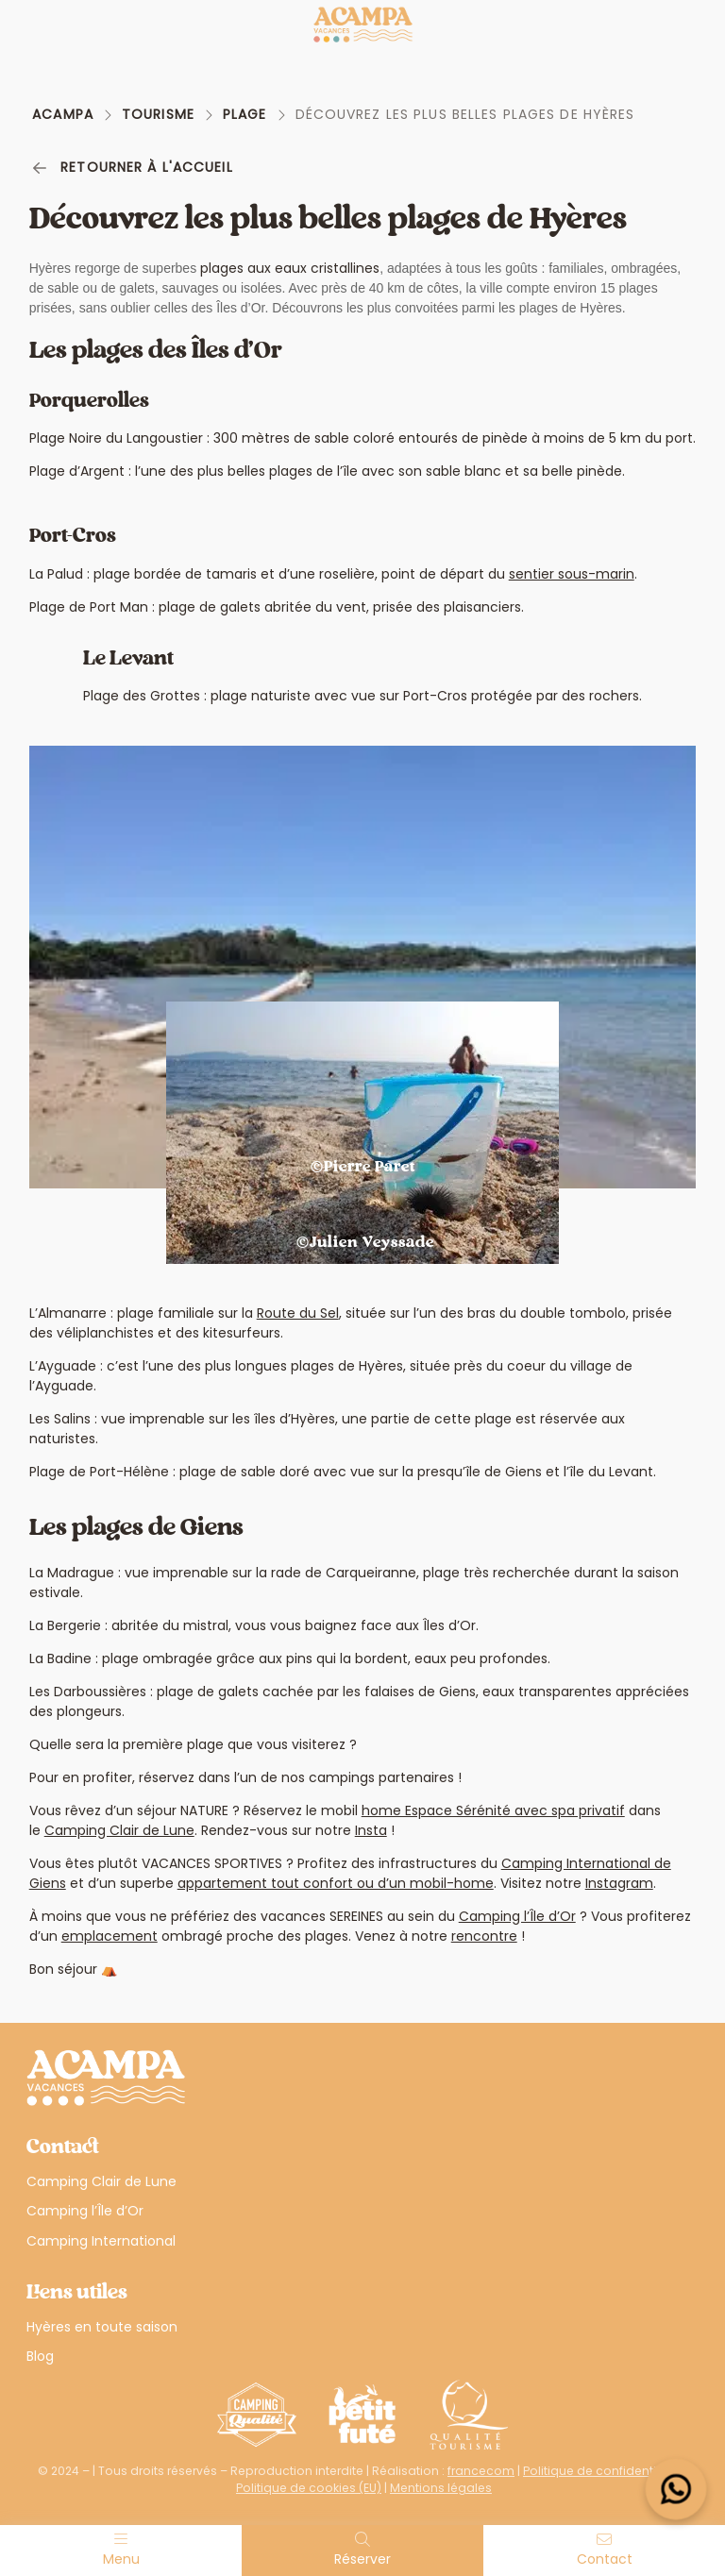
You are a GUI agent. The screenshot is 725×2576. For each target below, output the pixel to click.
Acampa (62, 114)
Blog (40, 2356)
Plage (245, 114)
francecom (480, 2471)
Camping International (101, 2240)
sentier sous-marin (571, 573)
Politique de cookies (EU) (308, 2488)
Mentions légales (441, 2488)
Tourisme (158, 114)
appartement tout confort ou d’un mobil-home (335, 1883)
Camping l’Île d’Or (517, 1916)
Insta (371, 1830)
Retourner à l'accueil (132, 167)
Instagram (619, 1883)
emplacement (109, 1936)
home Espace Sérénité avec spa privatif (493, 1810)
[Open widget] (676, 2489)
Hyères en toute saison (101, 2326)
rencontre (484, 1936)
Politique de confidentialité (602, 2471)
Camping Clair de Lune (119, 1830)
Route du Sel (298, 1313)
